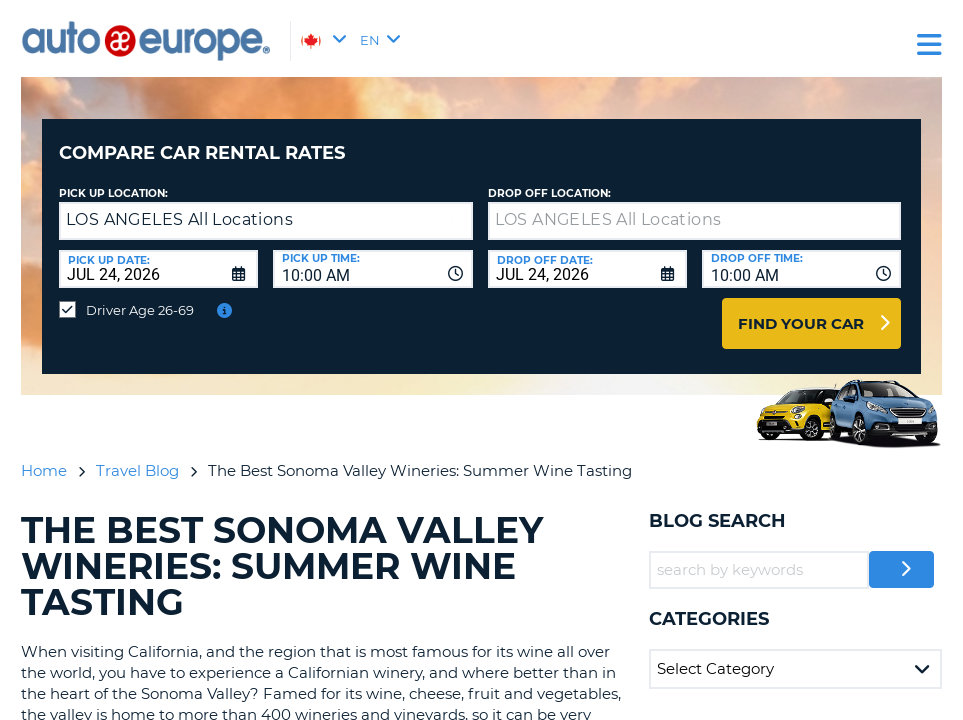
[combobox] (372, 254)
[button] (452, 206)
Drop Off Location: (549, 178)
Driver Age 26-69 (140, 295)
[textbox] (695, 206)
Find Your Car (801, 308)
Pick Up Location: (113, 178)
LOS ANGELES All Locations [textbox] (179, 204)
